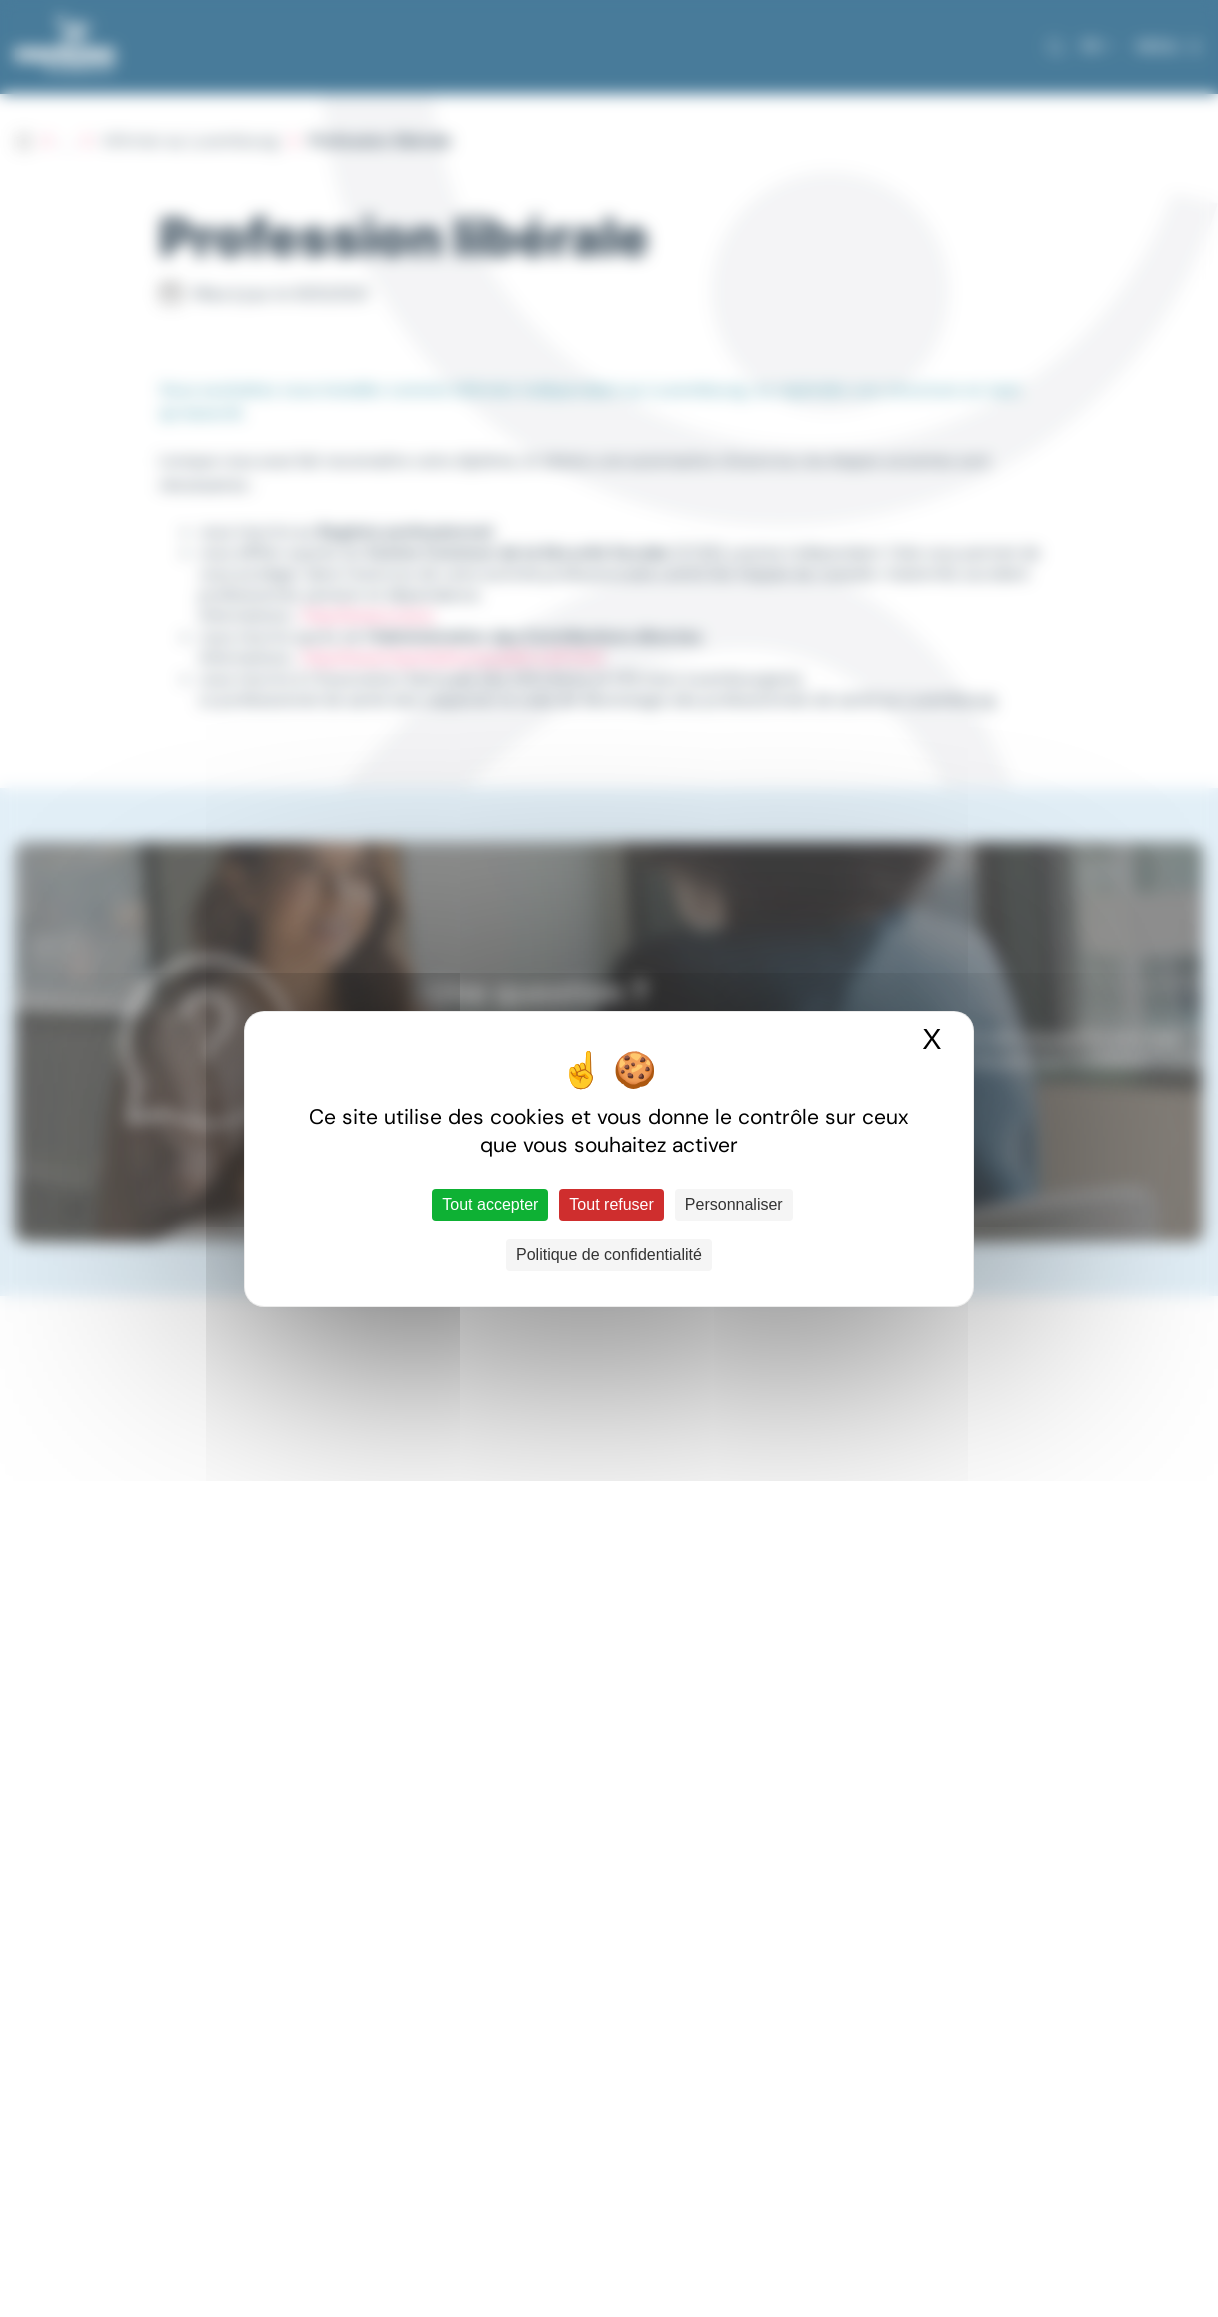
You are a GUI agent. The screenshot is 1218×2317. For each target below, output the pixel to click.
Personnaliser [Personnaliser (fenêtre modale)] (734, 1204)
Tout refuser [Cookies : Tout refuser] (611, 1204)
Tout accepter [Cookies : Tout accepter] (490, 1204)
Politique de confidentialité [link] (609, 1254)
